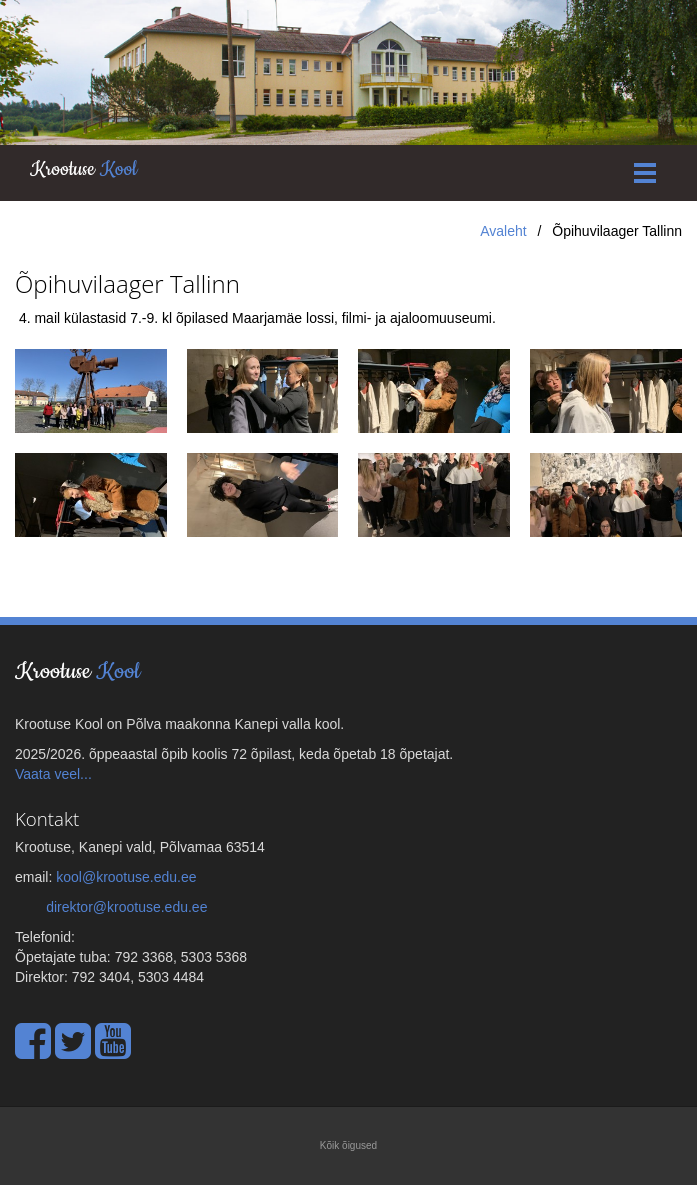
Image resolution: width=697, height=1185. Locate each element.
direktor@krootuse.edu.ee (126, 907)
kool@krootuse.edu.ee (126, 877)
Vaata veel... (53, 774)
